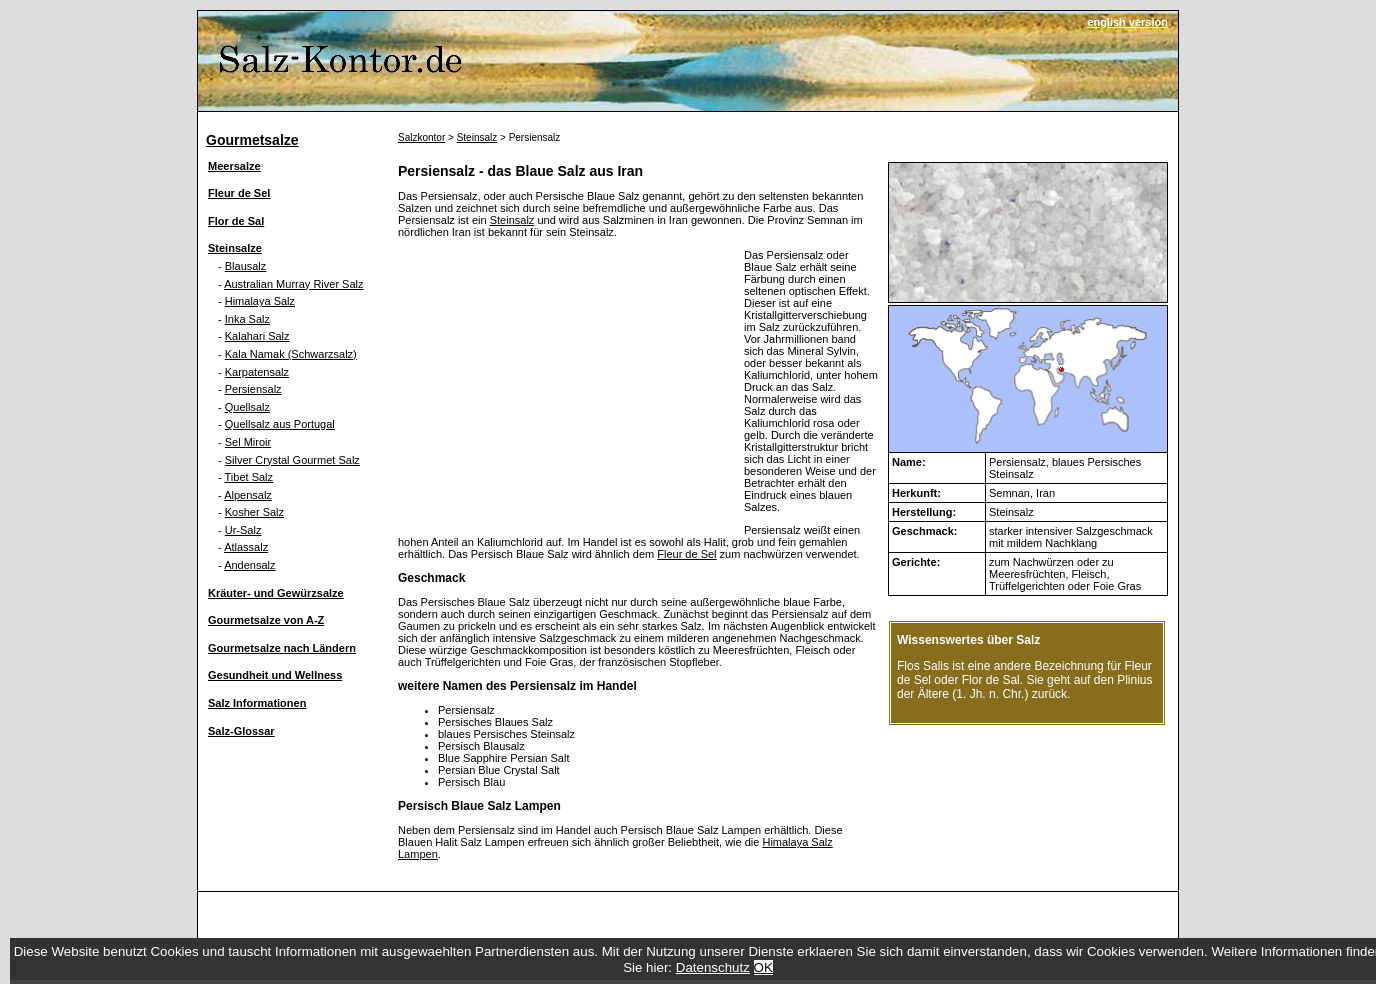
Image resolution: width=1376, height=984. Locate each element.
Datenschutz (713, 967)
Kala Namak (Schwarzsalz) (291, 354)
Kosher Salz (254, 512)
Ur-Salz (243, 530)
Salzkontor (421, 137)
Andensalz (249, 565)
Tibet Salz (249, 477)
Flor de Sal (236, 221)
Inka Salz (247, 319)
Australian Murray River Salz (293, 284)
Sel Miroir (248, 442)
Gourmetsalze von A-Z (266, 620)
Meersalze (234, 166)
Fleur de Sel (239, 193)
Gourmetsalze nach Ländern (282, 648)
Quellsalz (247, 407)
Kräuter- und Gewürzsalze (276, 593)
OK (763, 967)
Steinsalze (235, 248)
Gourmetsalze (252, 140)
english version (1127, 22)
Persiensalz (253, 389)
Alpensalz (248, 495)
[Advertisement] (566, 389)
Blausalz (246, 266)
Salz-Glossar (241, 731)
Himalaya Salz (260, 301)
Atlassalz (246, 547)
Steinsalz (477, 137)
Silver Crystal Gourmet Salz (292, 460)
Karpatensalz (257, 372)
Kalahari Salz (257, 336)
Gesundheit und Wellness (275, 675)
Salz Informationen (257, 703)
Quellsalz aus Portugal (280, 424)
